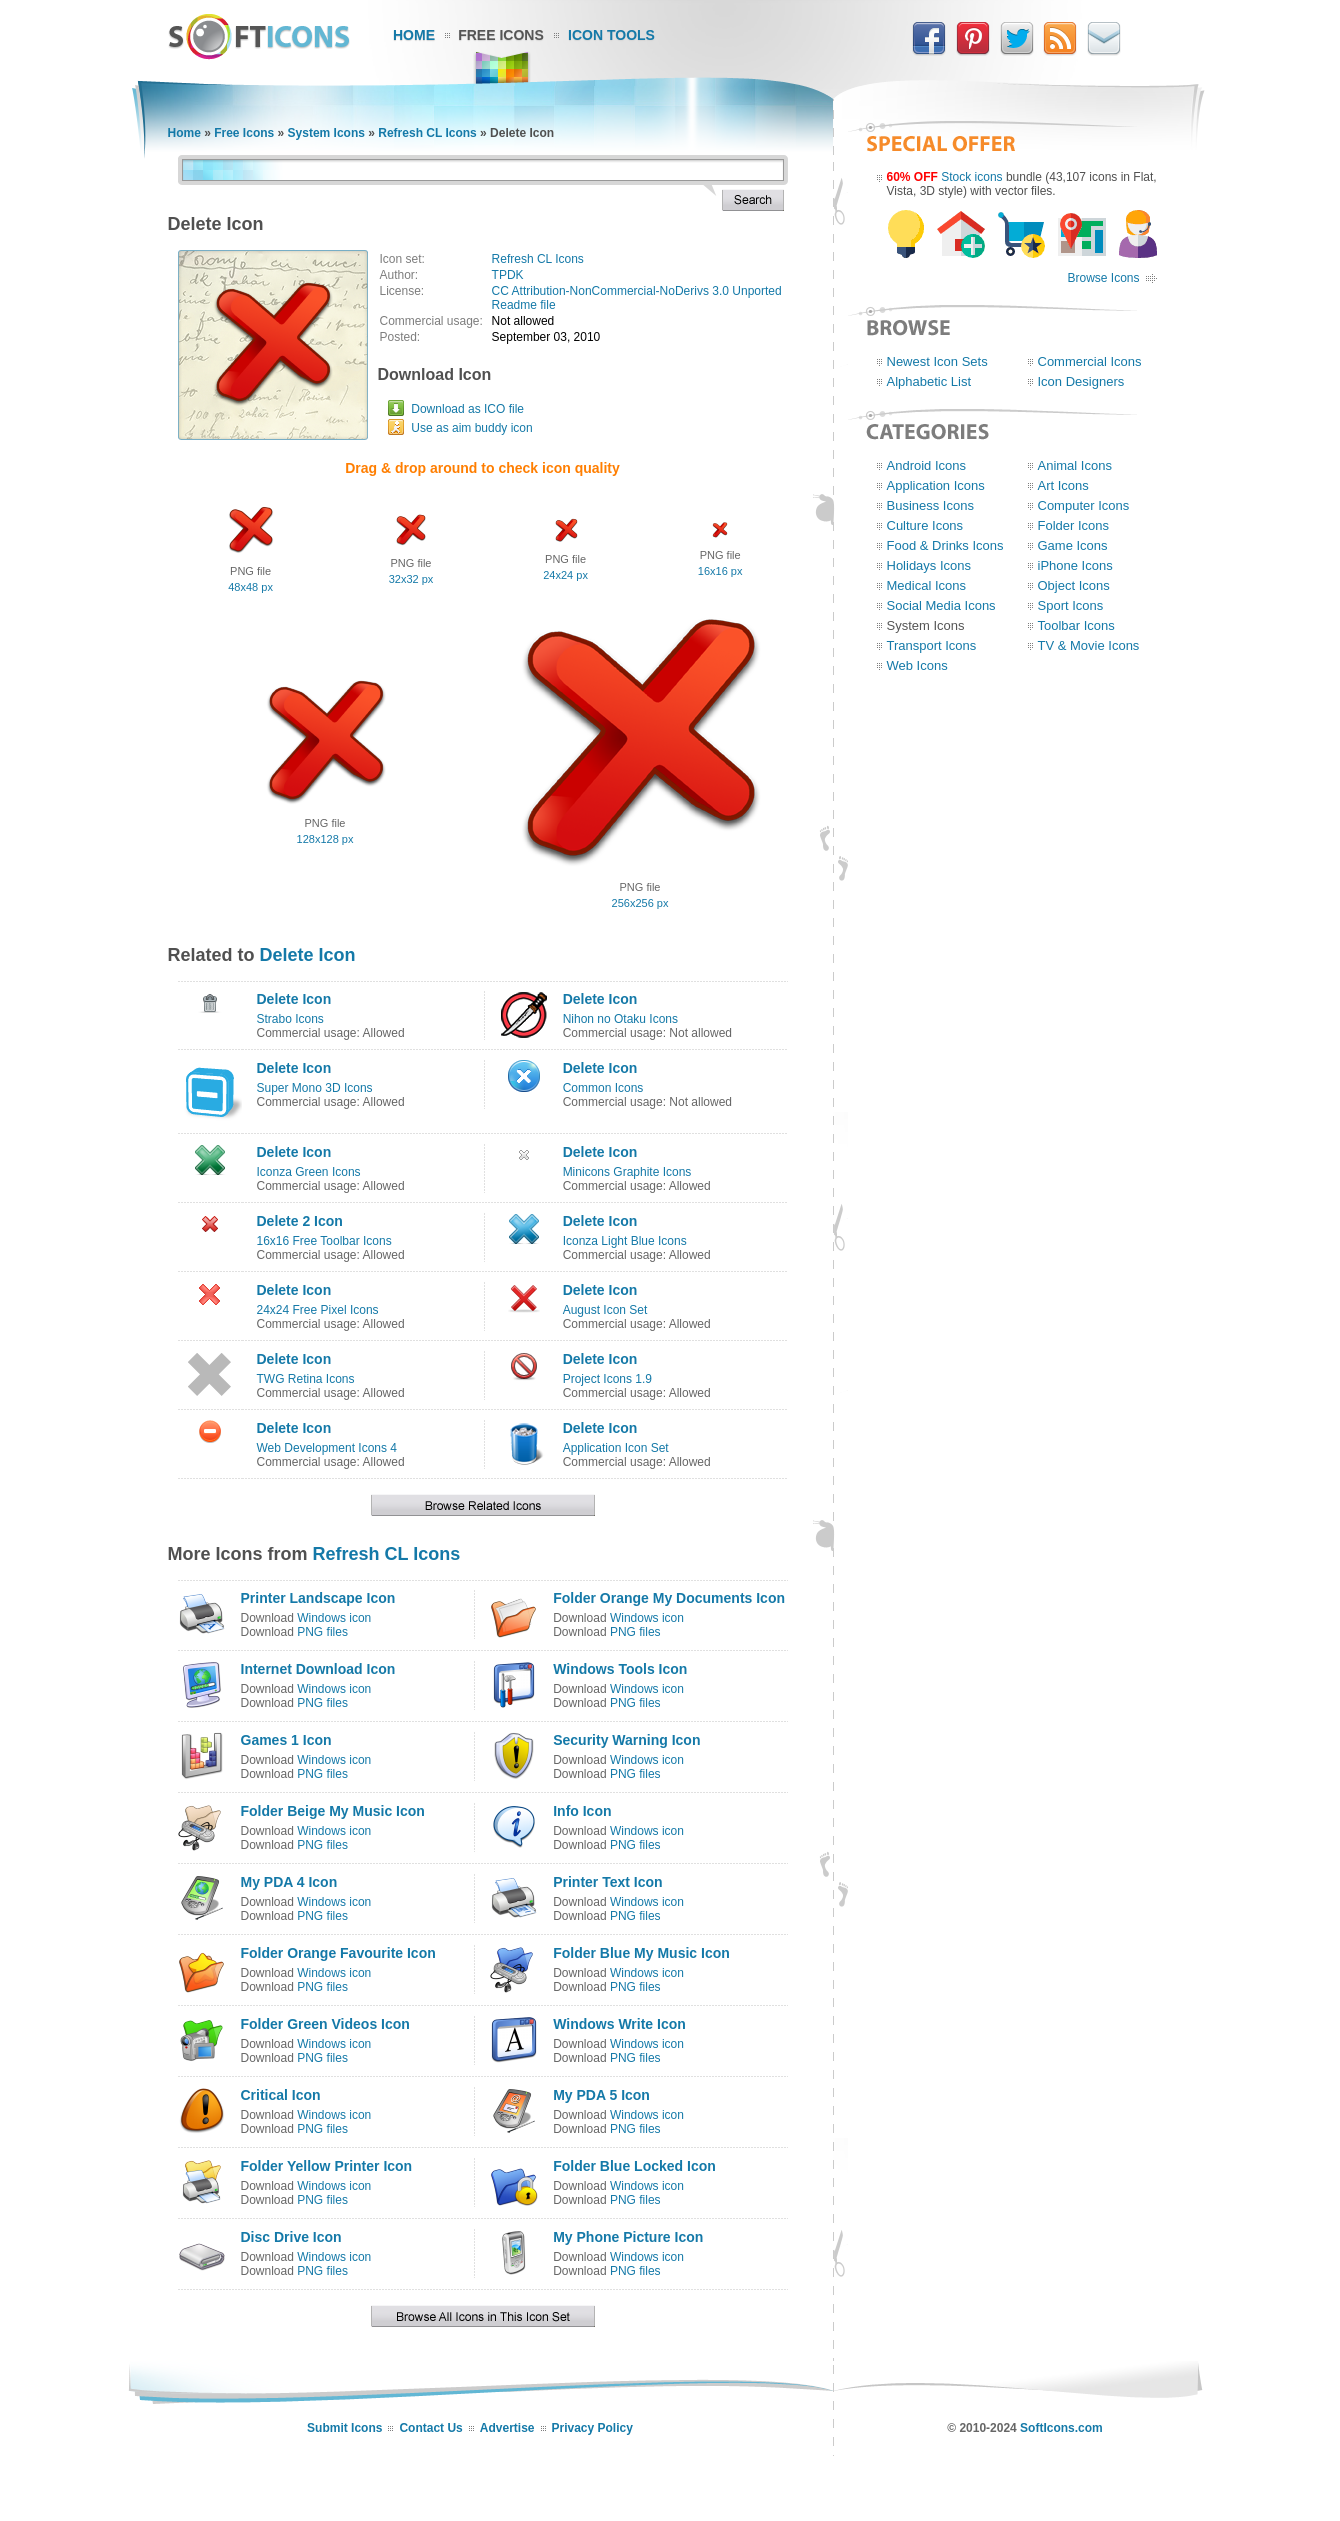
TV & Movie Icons (1089, 645)
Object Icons (1074, 585)
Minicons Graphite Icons (627, 1172)
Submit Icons (344, 2428)
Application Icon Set (616, 1448)
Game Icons (1073, 545)
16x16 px (720, 571)
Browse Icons (1103, 278)
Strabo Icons (290, 1019)
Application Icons (936, 485)
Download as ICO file (467, 409)
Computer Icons (1084, 505)
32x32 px (411, 579)
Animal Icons (1075, 465)
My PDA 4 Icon (289, 1882)
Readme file (524, 305)
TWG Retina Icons (306, 1379)
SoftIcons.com (1061, 2428)
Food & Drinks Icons (945, 545)
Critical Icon (281, 2095)
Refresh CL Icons (427, 133)
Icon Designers (1081, 381)
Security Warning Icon (626, 1740)
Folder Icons (1074, 525)
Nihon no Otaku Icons (620, 1019)
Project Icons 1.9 (607, 1379)
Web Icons (917, 665)
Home (414, 35)
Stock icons (971, 177)
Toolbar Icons (1076, 625)
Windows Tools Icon (620, 1669)
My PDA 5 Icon (601, 2095)
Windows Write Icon (619, 2024)
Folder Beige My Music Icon (333, 1811)
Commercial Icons (1090, 361)
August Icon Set (605, 1310)
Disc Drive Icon (291, 2237)
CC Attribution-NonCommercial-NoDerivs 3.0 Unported (637, 291)
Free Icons (501, 35)
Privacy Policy (592, 2428)
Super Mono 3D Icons (315, 1088)
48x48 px (250, 587)
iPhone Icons (1075, 565)
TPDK (508, 275)
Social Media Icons (941, 605)
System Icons (326, 133)
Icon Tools (611, 35)
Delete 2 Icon (300, 1221)
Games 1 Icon (286, 1740)
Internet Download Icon (318, 1669)
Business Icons (930, 505)
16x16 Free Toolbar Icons (324, 1241)
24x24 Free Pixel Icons (318, 1310)
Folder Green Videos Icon (325, 2024)
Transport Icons (932, 645)
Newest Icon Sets (937, 361)
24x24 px (565, 575)
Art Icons (1063, 485)
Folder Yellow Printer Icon (327, 2166)
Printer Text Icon (607, 1882)
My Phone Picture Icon (628, 2237)
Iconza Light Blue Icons (625, 1241)
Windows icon (334, 1618)
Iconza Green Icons (309, 1172)
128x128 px (325, 839)
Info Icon (582, 1811)
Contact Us (430, 2428)
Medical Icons (926, 585)
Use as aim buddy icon (471, 428)
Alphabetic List (929, 381)
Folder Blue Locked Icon (634, 2166)
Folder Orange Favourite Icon (338, 1953)
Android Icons (927, 465)
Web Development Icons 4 (327, 1448)
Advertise (507, 2428)
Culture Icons (925, 525)
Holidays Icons (929, 565)
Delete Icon (308, 955)
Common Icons (603, 1088)
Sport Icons (1071, 605)
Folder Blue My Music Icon (641, 1953)
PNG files (322, 1632)
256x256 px (640, 903)
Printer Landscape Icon (318, 1598)
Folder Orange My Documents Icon (669, 1598)
